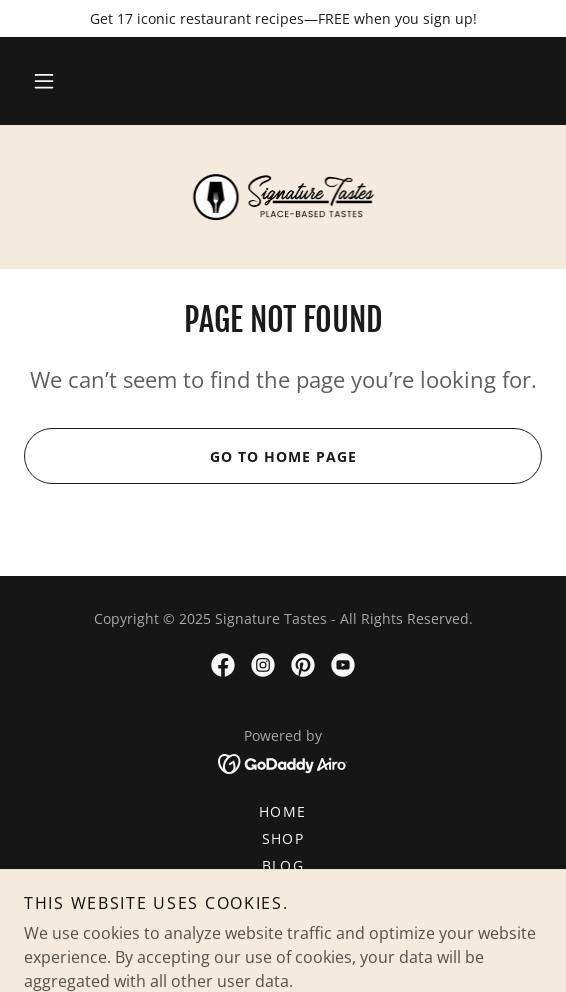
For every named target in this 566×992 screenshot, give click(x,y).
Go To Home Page (190, 456)
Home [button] (283, 811)
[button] (44, 81)
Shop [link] (283, 838)
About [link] (283, 892)
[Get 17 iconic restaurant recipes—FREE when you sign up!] (283, 18)
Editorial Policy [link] (283, 919)
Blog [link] (283, 865)
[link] (283, 197)
